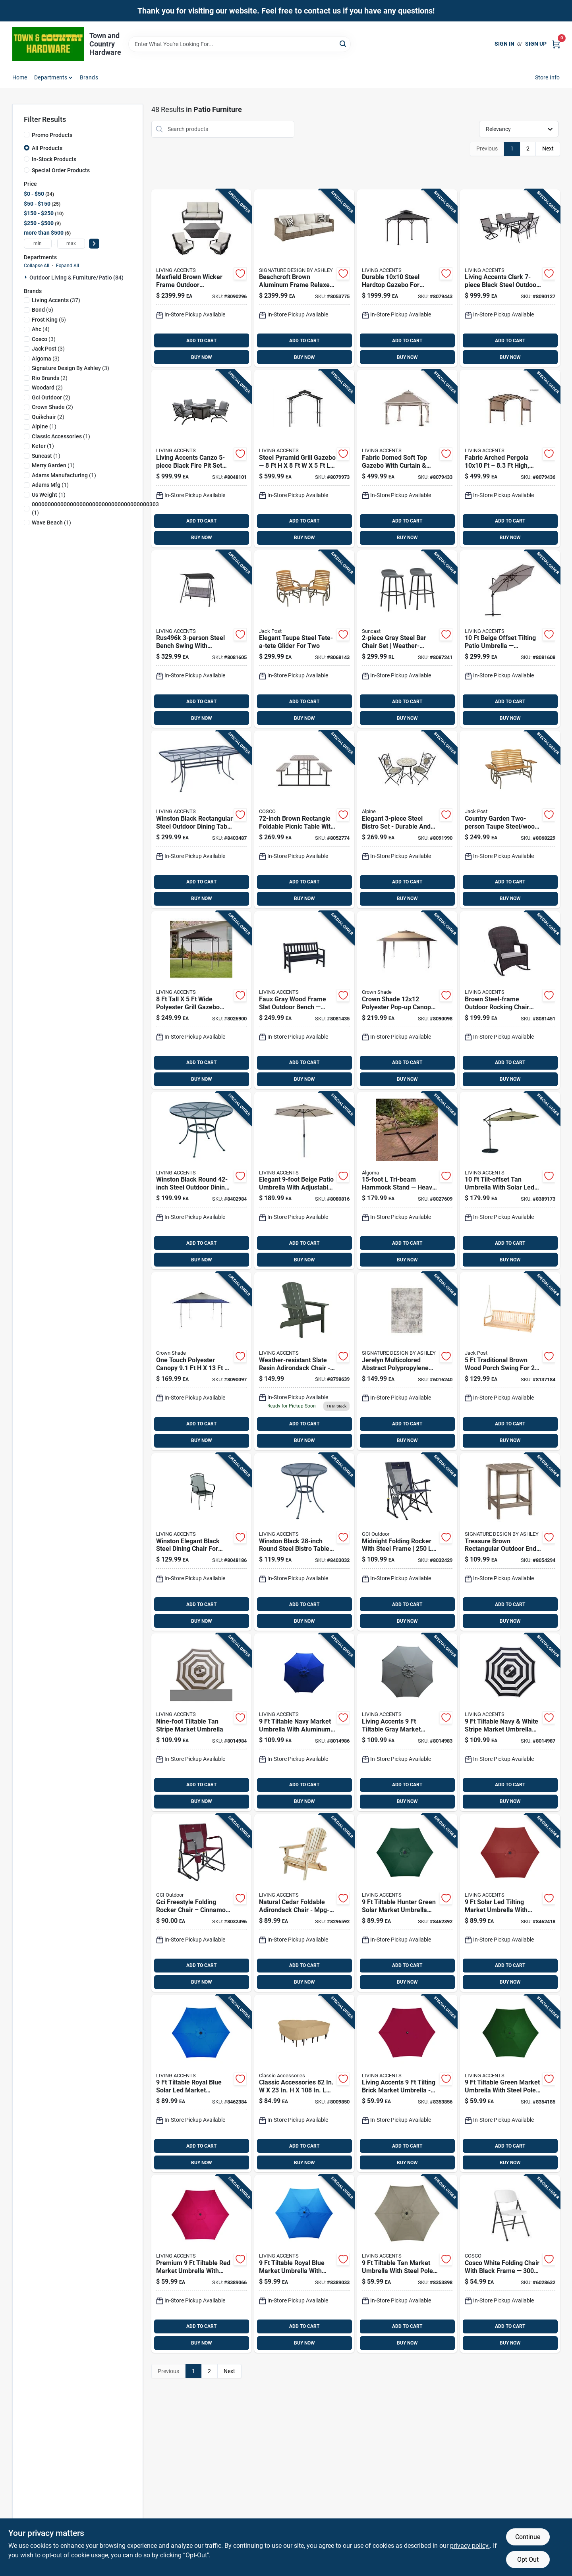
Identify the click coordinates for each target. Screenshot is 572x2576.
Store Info (547, 77)
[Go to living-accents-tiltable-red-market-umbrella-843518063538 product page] (201, 2264)
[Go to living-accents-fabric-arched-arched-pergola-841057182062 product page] (510, 459)
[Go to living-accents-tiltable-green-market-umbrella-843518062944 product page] (510, 2084)
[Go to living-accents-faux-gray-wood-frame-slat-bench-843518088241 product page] (304, 1000)
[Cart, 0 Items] (556, 44)
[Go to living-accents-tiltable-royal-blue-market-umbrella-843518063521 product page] (304, 2264)
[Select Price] (94, 244)
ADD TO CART (201, 340)
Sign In (504, 43)
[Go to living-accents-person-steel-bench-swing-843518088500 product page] (201, 639)
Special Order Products (61, 170)
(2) (50, 378)
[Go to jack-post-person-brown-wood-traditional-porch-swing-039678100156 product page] (510, 1361)
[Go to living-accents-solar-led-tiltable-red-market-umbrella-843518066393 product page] (510, 1903)
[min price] (38, 244)
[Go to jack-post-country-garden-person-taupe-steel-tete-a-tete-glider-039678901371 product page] (304, 639)
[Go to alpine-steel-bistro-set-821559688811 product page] (407, 819)
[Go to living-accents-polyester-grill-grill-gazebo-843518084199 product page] (201, 1000)
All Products (47, 148)
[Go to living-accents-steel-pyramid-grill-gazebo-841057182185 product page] (304, 459)
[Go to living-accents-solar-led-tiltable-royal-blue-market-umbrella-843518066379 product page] (201, 2084)
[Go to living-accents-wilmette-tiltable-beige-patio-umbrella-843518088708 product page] (304, 1181)
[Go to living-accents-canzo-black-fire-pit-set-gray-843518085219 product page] (201, 459)
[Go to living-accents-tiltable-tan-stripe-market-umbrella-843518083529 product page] (201, 1722)
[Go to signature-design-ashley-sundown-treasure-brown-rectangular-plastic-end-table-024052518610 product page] (510, 1542)
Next (548, 148)
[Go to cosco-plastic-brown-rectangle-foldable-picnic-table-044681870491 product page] (304, 819)
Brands (89, 77)
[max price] (71, 244)
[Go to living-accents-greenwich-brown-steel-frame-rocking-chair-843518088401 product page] (510, 1000)
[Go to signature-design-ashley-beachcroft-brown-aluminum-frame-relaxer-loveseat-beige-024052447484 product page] (304, 278)
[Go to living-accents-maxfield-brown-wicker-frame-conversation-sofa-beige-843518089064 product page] (201, 278)
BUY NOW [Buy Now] (201, 357)
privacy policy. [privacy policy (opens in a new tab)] (470, 2545)
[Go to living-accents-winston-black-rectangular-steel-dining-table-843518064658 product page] (201, 819)
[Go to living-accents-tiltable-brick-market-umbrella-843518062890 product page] (407, 2084)
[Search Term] (239, 44)
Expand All (67, 265)
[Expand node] (26, 277)
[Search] (343, 43)
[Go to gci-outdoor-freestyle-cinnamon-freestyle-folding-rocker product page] (201, 1903)
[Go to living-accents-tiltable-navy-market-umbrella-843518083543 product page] (304, 1722)
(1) (44, 426)
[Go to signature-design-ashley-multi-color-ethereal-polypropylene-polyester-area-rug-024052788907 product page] (407, 1361)
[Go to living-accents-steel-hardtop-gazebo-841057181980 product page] (407, 278)
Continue (527, 2537)
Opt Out (528, 2559)
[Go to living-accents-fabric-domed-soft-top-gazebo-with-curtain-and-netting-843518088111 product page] (407, 459)
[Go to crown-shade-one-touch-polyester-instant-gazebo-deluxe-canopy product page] (407, 1000)
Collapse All (36, 265)
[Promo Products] (26, 134)
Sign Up (536, 43)
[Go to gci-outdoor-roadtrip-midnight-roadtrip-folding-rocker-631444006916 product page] (407, 1542)
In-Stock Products (54, 159)
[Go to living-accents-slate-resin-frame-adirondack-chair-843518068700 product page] (304, 1361)
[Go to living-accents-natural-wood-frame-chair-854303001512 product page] (304, 1903)
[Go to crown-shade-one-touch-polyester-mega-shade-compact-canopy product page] (201, 1361)
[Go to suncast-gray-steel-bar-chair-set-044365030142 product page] (407, 639)
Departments (50, 77)
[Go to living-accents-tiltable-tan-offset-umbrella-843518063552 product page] (510, 1181)
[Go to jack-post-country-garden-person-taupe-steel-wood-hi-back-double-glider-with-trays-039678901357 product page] (510, 819)
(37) (56, 300)
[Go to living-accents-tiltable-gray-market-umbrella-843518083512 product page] (407, 1722)
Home (19, 77)
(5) (42, 310)
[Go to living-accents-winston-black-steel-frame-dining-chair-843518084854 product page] (201, 1542)
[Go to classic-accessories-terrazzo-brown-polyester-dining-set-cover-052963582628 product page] (304, 2084)
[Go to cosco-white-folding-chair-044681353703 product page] (510, 2264)
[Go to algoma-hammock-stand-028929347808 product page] (407, 1181)
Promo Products (52, 135)
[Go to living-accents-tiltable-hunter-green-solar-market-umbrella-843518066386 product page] (407, 1903)
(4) (41, 329)
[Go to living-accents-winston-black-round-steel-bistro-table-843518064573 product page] (304, 1542)
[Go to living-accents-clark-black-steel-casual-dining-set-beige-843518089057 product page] (510, 278)
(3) (44, 339)
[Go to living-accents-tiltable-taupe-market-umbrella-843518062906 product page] (407, 2264)
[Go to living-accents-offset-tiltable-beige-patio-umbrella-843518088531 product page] (510, 639)
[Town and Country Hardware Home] (48, 44)
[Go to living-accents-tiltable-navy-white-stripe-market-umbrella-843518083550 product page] (510, 1722)
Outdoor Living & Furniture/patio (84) (76, 277)
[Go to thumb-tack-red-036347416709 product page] (201, 1181)
